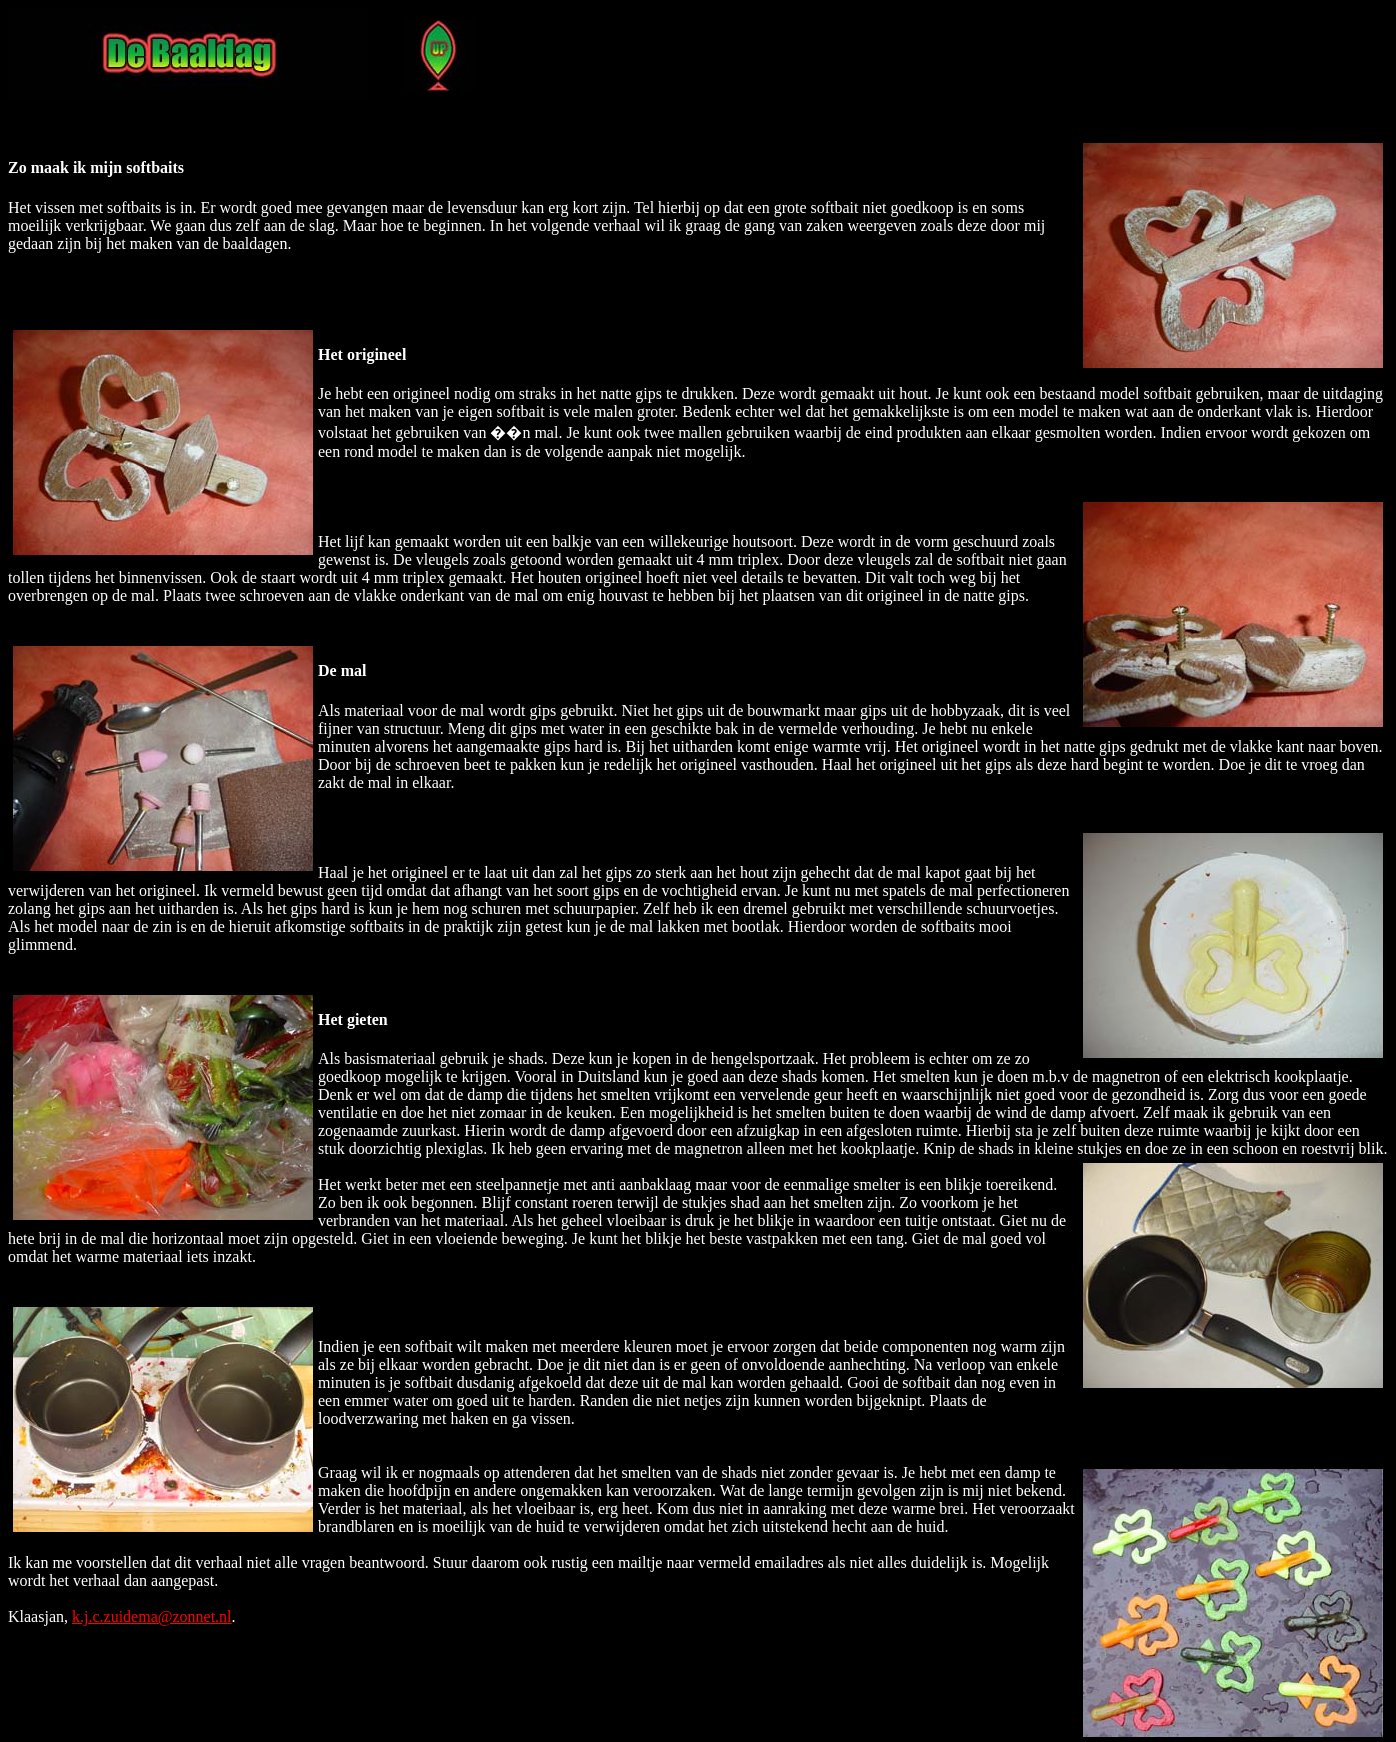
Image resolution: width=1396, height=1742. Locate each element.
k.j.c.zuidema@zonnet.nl (152, 1616)
